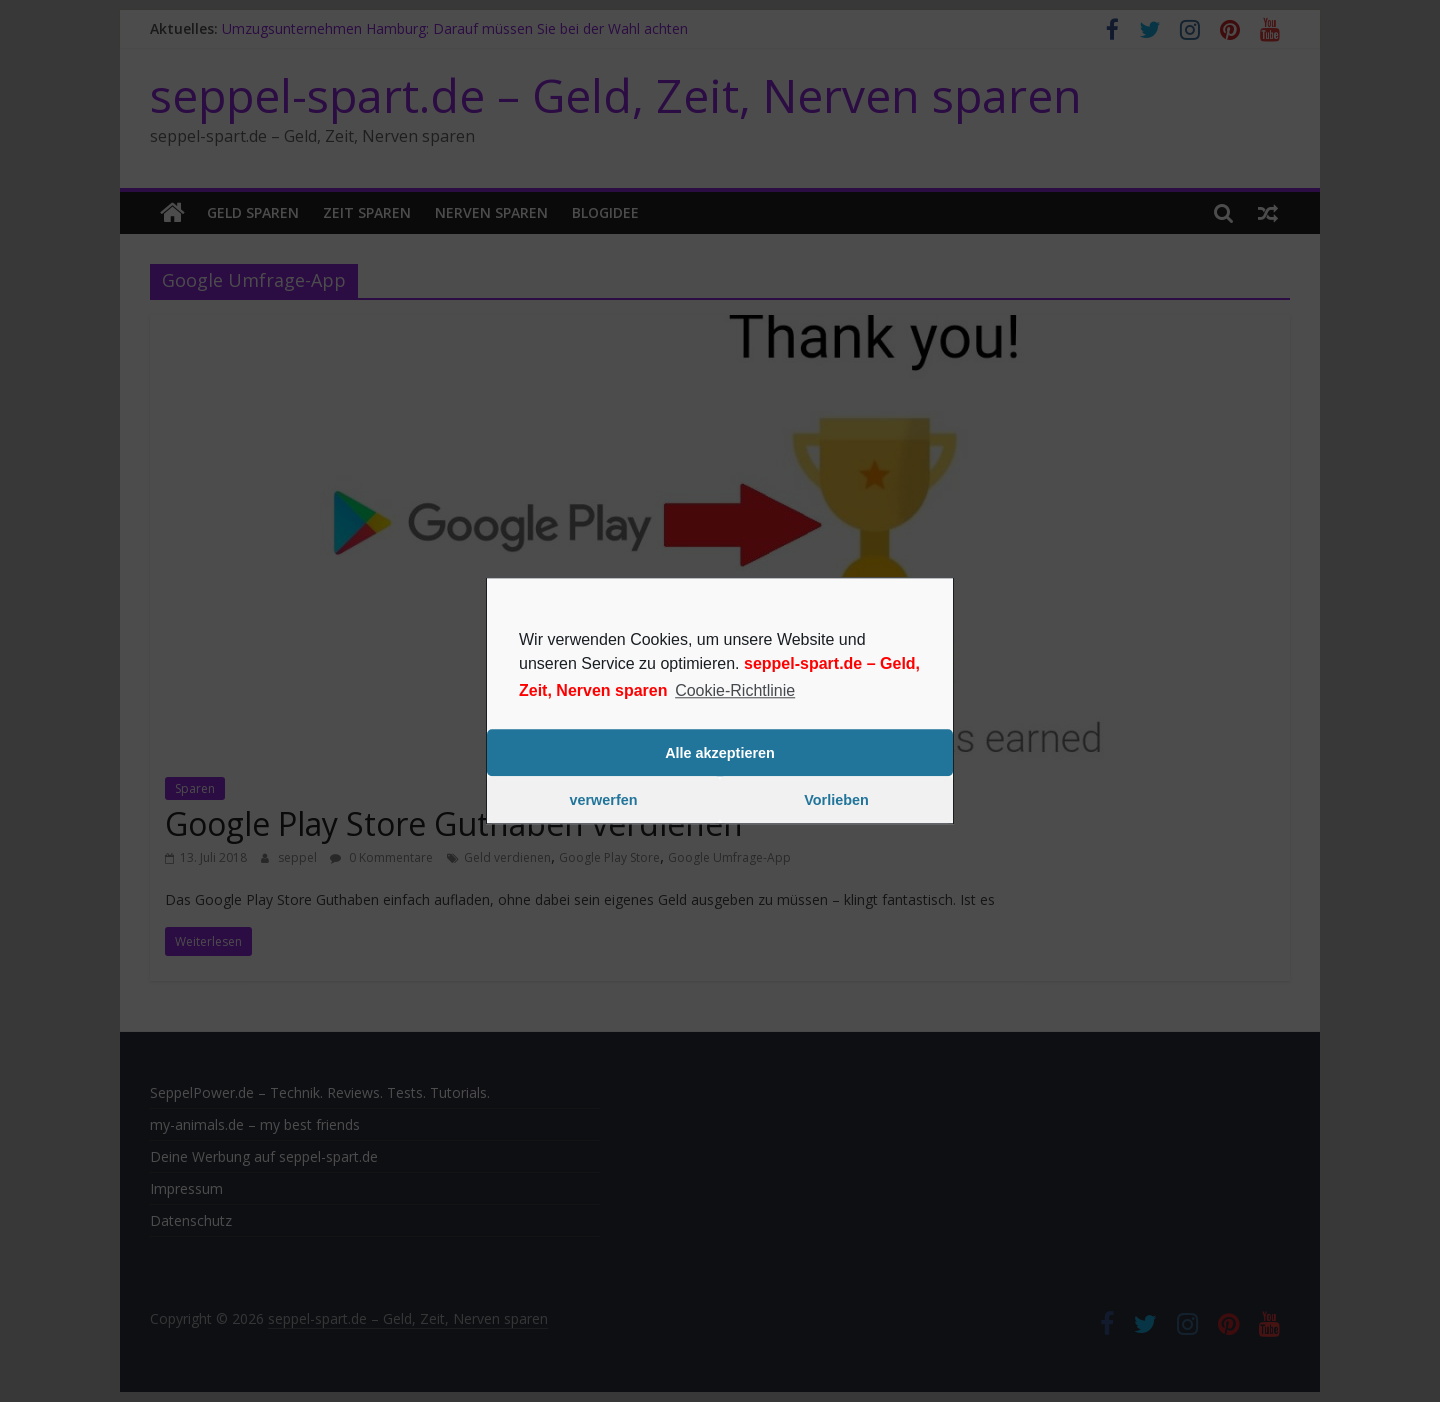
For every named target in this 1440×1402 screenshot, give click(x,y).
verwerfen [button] (604, 800)
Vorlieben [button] (836, 800)
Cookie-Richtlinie (735, 690)
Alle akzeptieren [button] (720, 753)
